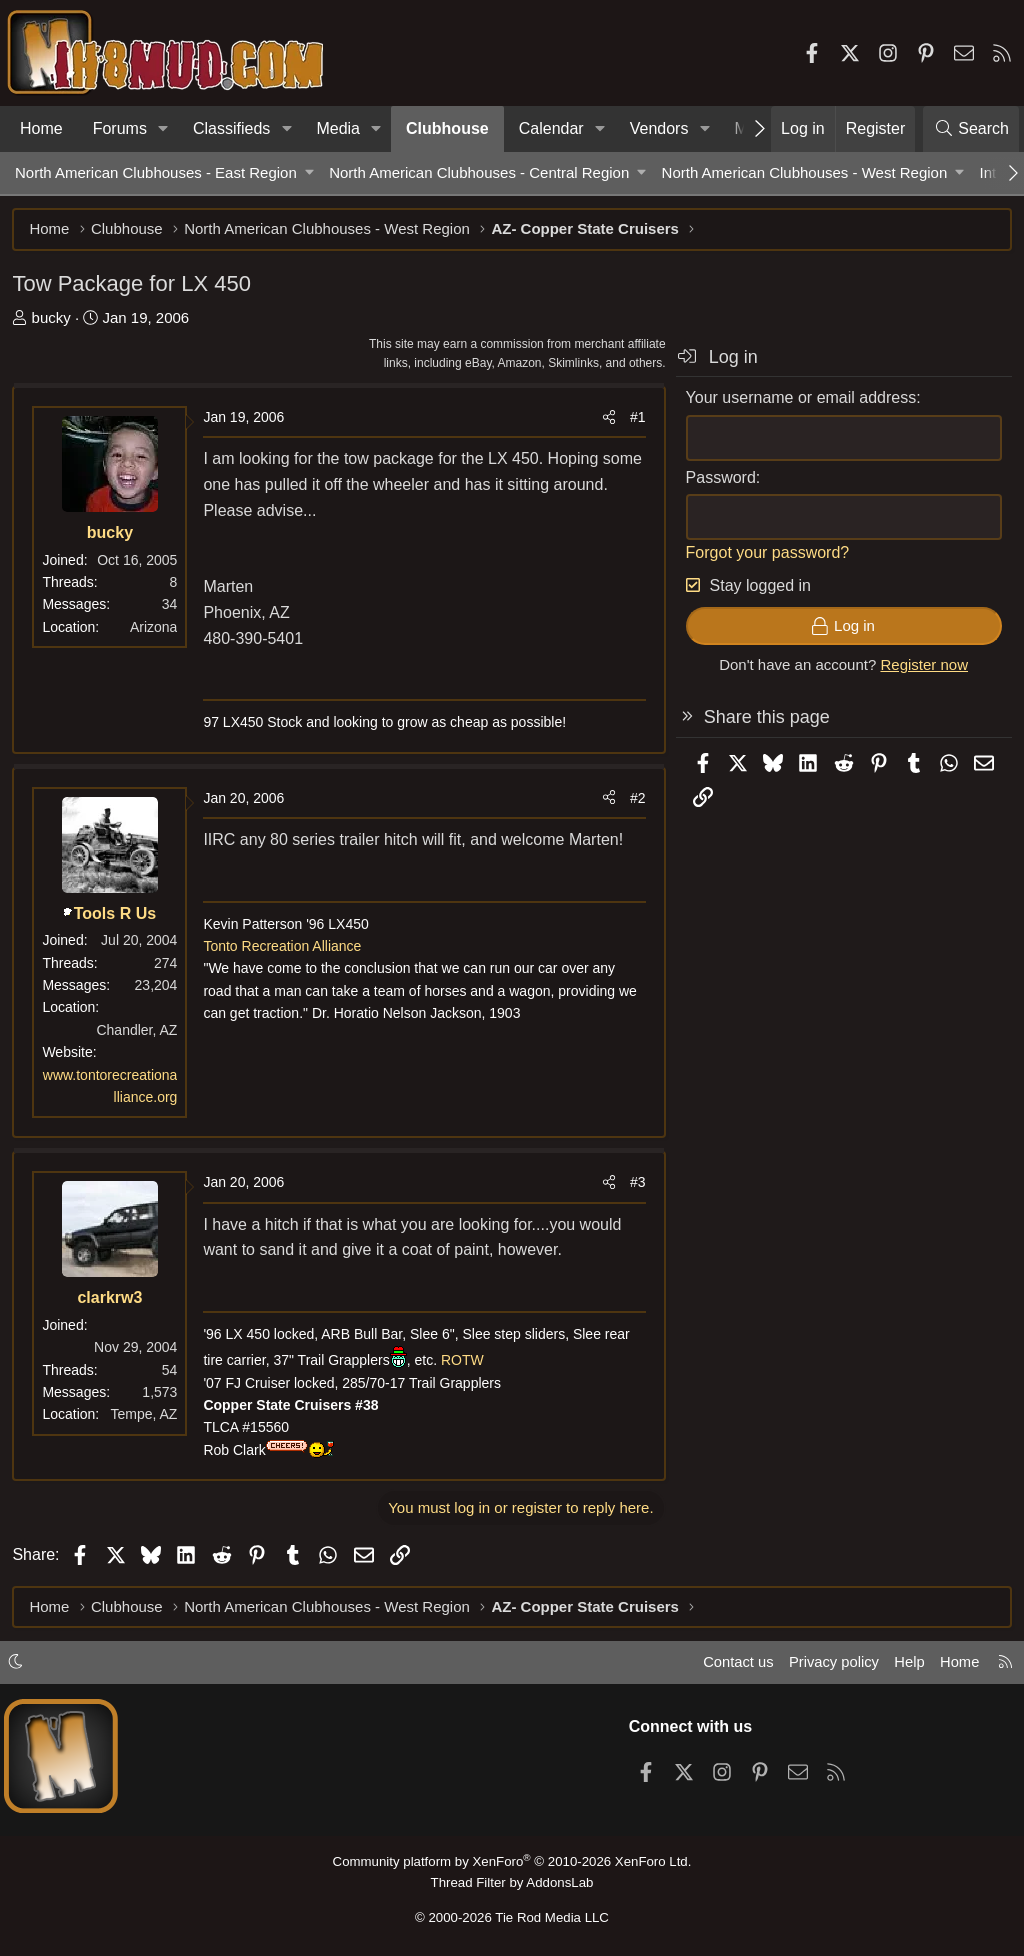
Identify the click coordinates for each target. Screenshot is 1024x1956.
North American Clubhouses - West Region (805, 172)
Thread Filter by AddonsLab (512, 1882)
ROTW (465, 1363)
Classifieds (231, 128)
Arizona (156, 629)
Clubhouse (447, 128)
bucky (53, 319)
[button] (163, 129)
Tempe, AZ (146, 1417)
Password (718, 479)
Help (907, 1664)
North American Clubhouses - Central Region (479, 172)
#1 (635, 420)
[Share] (606, 420)
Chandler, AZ (139, 1032)
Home (41, 128)
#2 (635, 800)
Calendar (551, 128)
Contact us (733, 1664)
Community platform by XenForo (512, 1862)
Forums (120, 128)
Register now (922, 667)
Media (338, 128)
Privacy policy (830, 1664)
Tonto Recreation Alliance (285, 949)
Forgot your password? (765, 554)
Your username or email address (798, 400)
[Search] (971, 129)
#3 (635, 1185)
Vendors (659, 128)
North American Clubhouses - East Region (156, 172)
